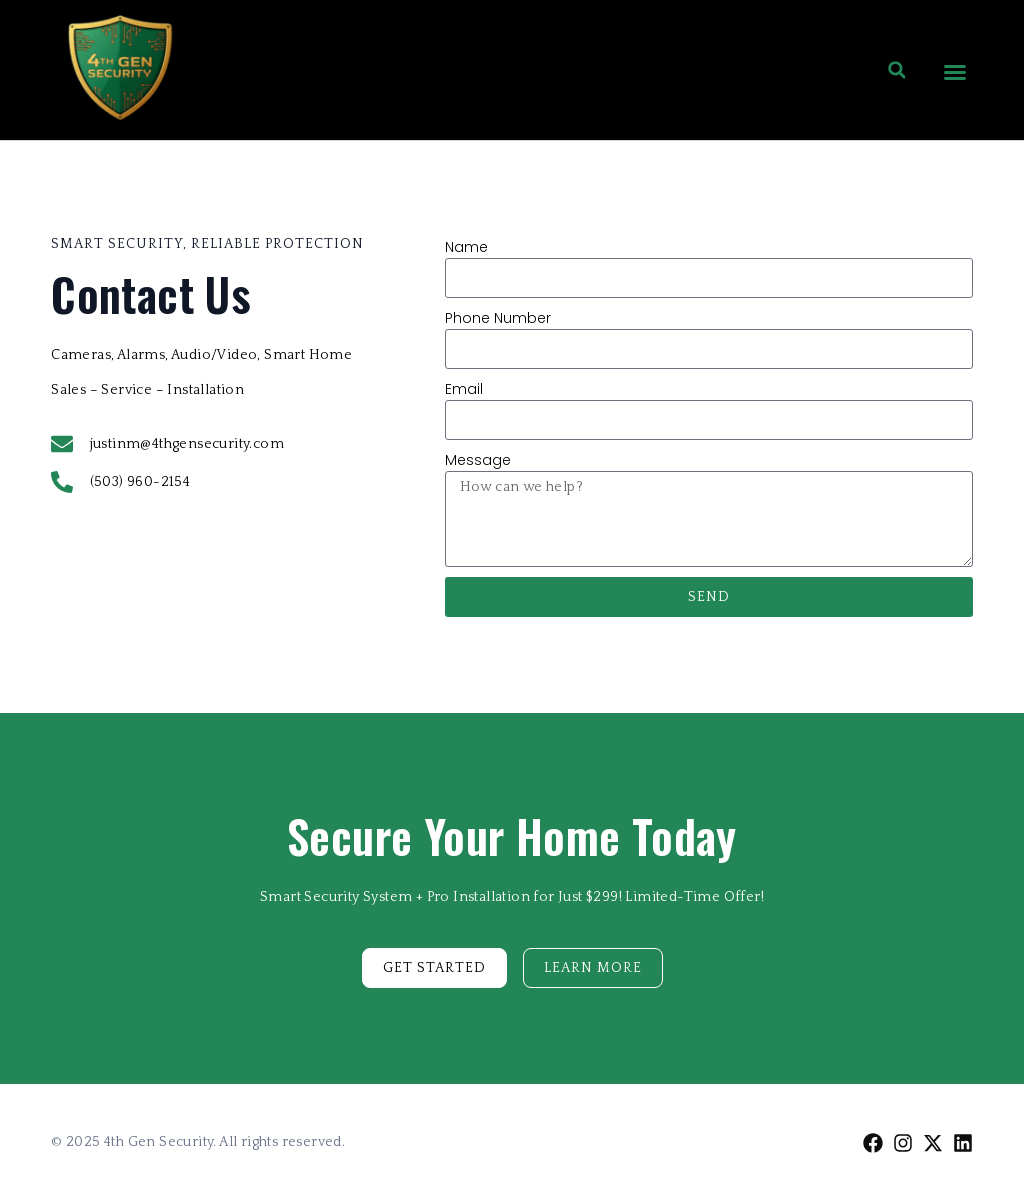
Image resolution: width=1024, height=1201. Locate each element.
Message (478, 460)
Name (466, 247)
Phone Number (498, 318)
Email (464, 389)
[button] (955, 72)
